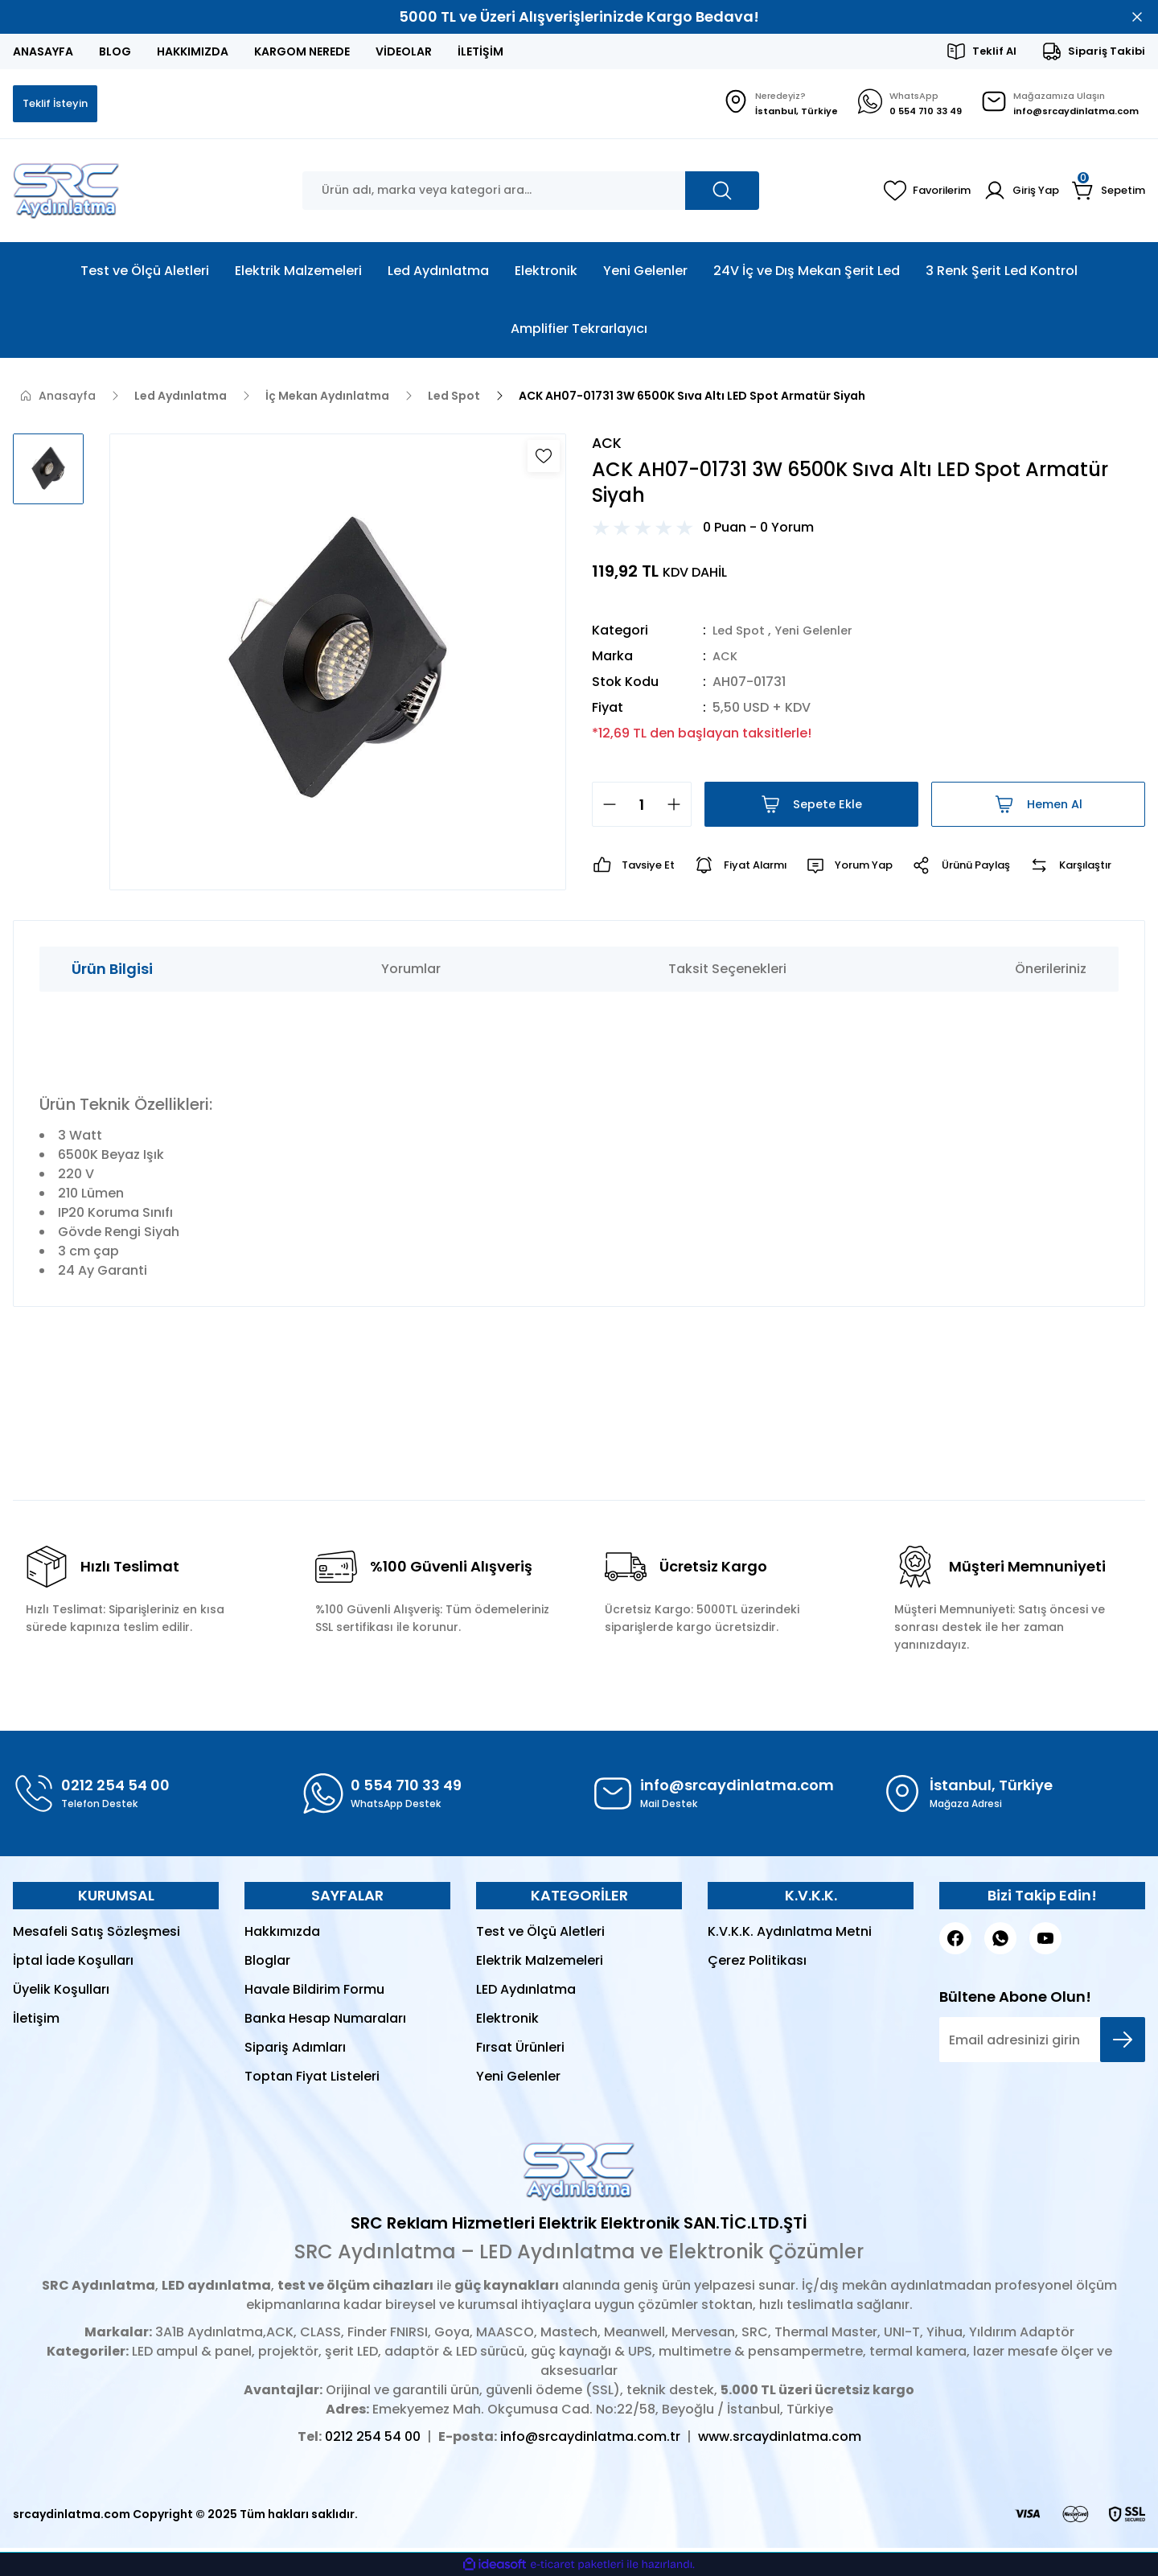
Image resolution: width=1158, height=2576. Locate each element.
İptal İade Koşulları (73, 1964)
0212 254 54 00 (373, 2440)
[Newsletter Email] (1042, 2043)
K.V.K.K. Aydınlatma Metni (790, 1935)
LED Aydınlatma (526, 1993)
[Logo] (66, 192)
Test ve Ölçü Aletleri (540, 1935)
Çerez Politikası (757, 1964)
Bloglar (267, 1964)
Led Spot (741, 634)
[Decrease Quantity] (605, 808)
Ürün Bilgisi (112, 973)
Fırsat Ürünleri (520, 2051)
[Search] (530, 192)
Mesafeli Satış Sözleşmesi (96, 1935)
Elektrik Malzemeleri (539, 1964)
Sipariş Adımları (295, 2051)
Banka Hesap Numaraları (325, 2022)
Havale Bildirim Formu (314, 1993)
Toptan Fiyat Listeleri (312, 2080)
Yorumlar (411, 972)
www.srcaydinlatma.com (779, 2440)
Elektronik (507, 2022)
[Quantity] (642, 808)
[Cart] (1107, 192)
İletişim (36, 2022)
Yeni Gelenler (821, 634)
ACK (726, 660)
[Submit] (1122, 2043)
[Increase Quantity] (679, 808)
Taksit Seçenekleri (727, 972)
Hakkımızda (282, 1935)
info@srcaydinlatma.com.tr (590, 2440)
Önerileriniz (1050, 972)
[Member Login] (1016, 192)
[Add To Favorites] (544, 458)
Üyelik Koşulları (61, 1993)
